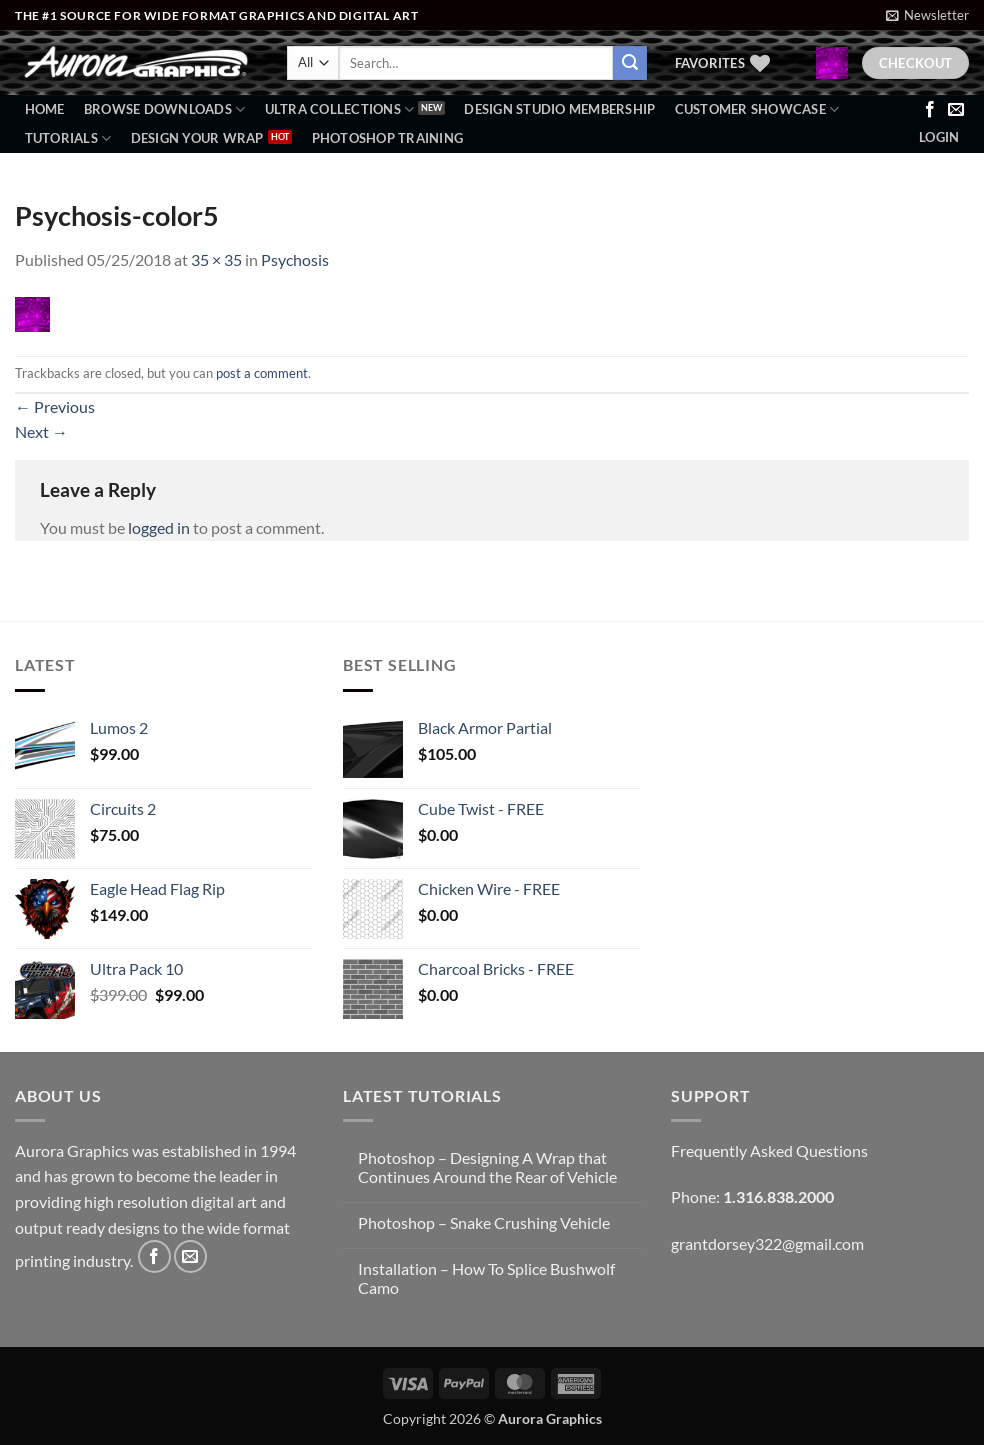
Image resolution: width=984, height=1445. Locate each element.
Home (45, 109)
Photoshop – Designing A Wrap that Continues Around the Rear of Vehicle (487, 1167)
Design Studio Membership (559, 109)
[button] (927, 15)
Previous (55, 406)
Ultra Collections (340, 109)
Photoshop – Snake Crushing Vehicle (484, 1222)
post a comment (262, 373)
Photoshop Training (388, 138)
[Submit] (630, 63)
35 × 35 (216, 259)
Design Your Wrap (197, 138)
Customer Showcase (757, 109)
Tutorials (68, 138)
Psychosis (295, 259)
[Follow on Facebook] (930, 110)
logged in (159, 527)
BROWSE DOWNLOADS (165, 109)
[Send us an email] (956, 110)
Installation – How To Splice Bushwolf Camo (486, 1278)
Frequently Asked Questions (769, 1150)
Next (41, 431)
